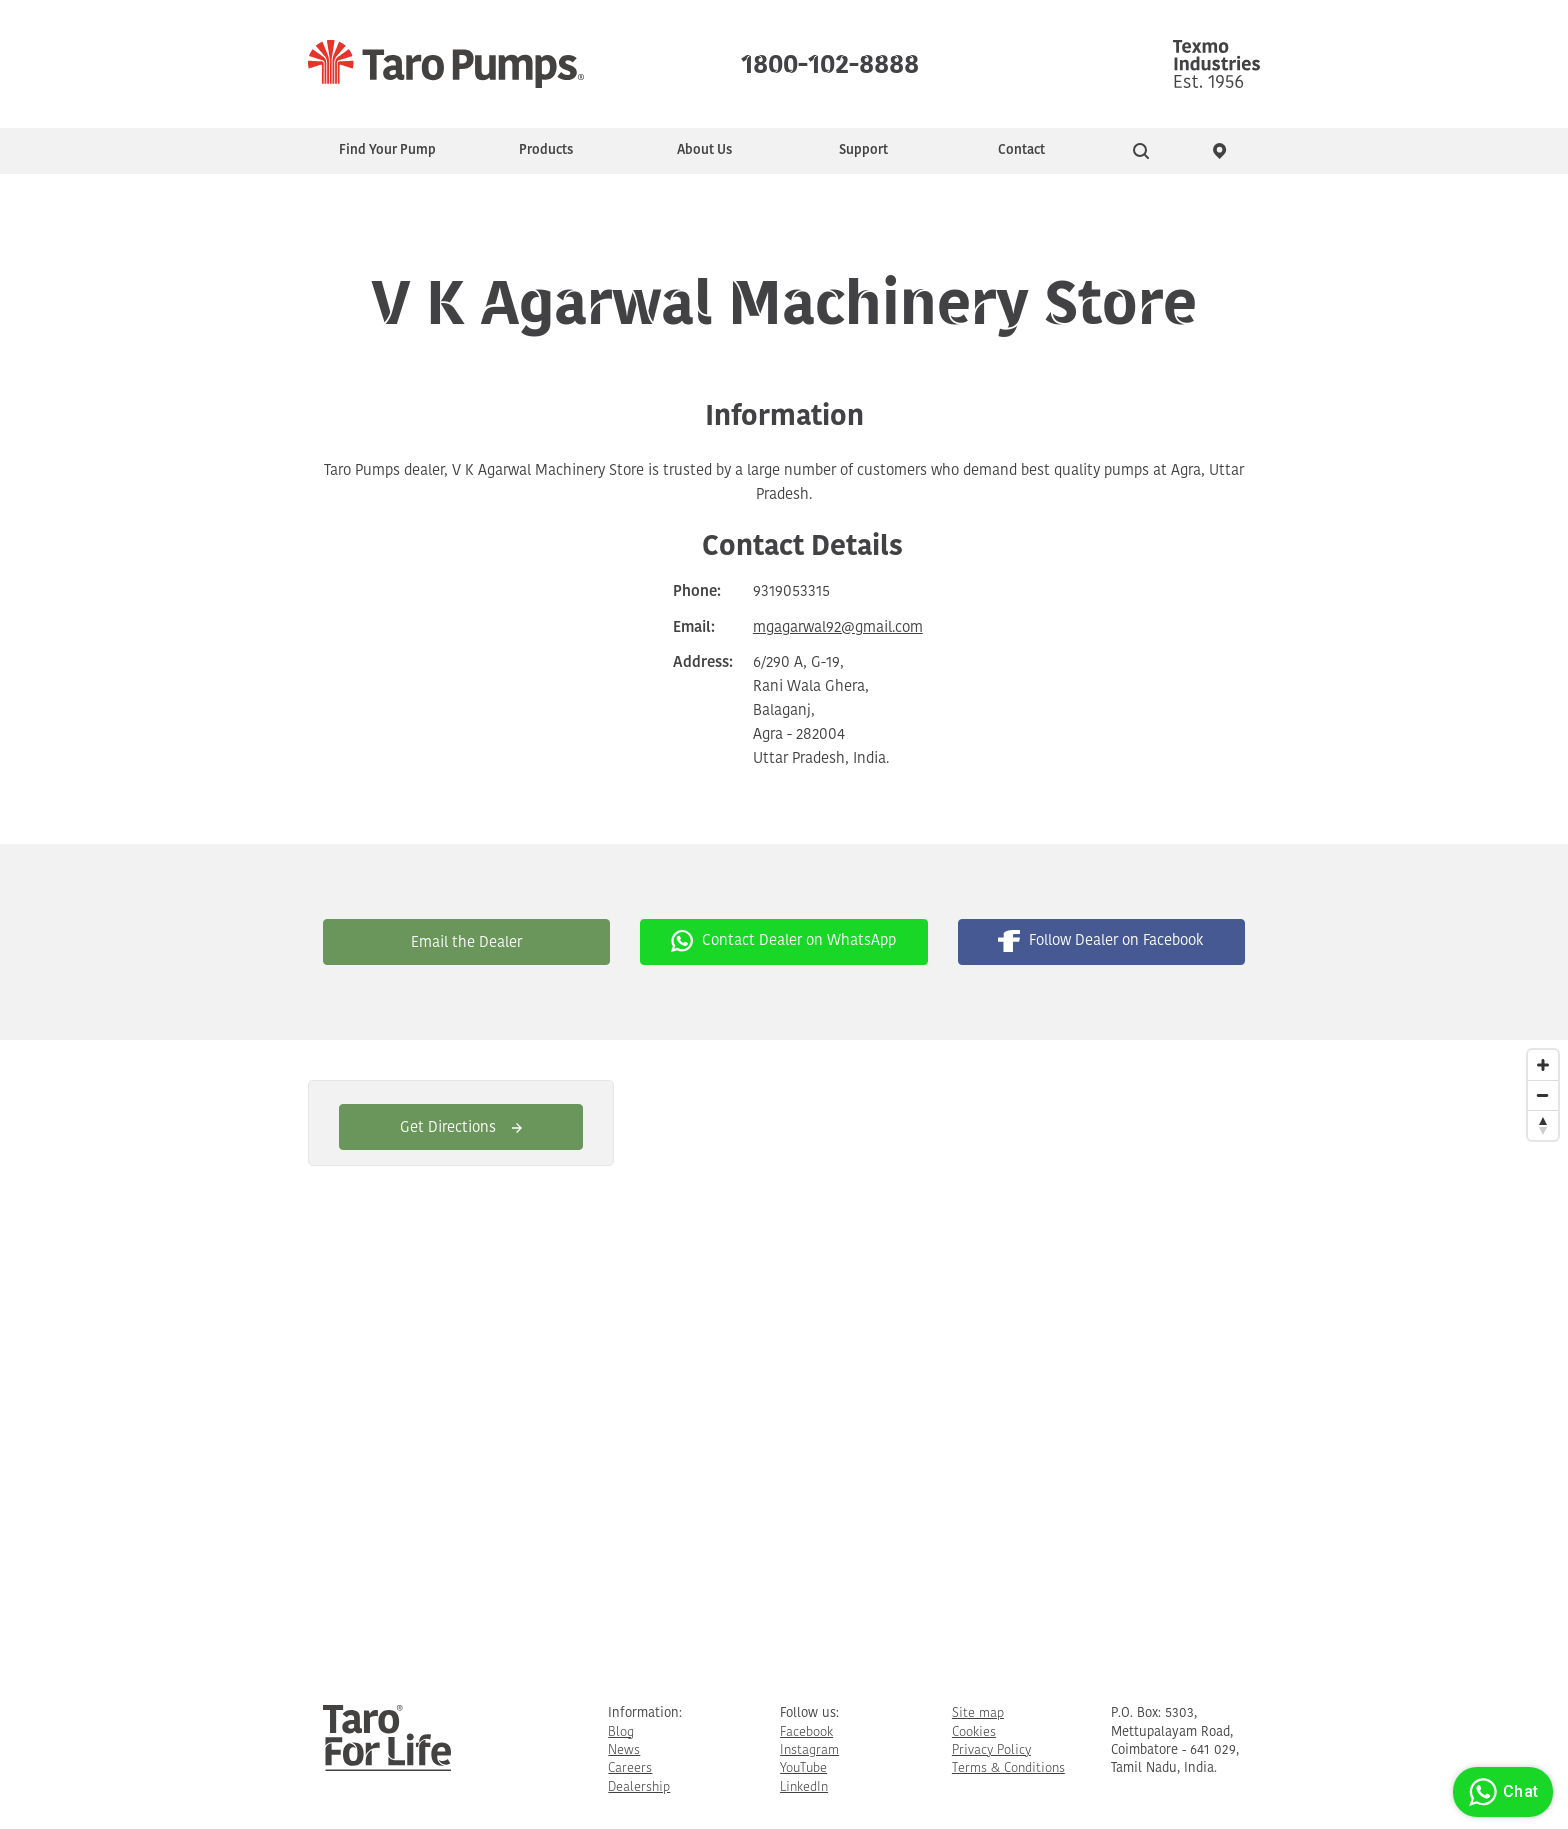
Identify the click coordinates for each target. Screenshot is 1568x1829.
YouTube (803, 1768)
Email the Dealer (466, 943)
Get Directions (461, 1128)
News (624, 1750)
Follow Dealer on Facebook (1101, 941)
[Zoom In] (1543, 1065)
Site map (978, 1713)
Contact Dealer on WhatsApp (783, 941)
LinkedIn (804, 1787)
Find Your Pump (387, 150)
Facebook (806, 1732)
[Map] (784, 1356)
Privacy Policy (991, 1750)
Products (546, 150)
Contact (1021, 150)
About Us (704, 150)
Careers (630, 1768)
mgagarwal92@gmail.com (838, 628)
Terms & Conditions (1008, 1768)
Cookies (974, 1732)
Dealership (639, 1787)
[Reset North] (1543, 1125)
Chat (1500, 1792)
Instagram (809, 1750)
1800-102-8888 (830, 60)
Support (863, 150)
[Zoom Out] (1543, 1095)
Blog (621, 1732)
